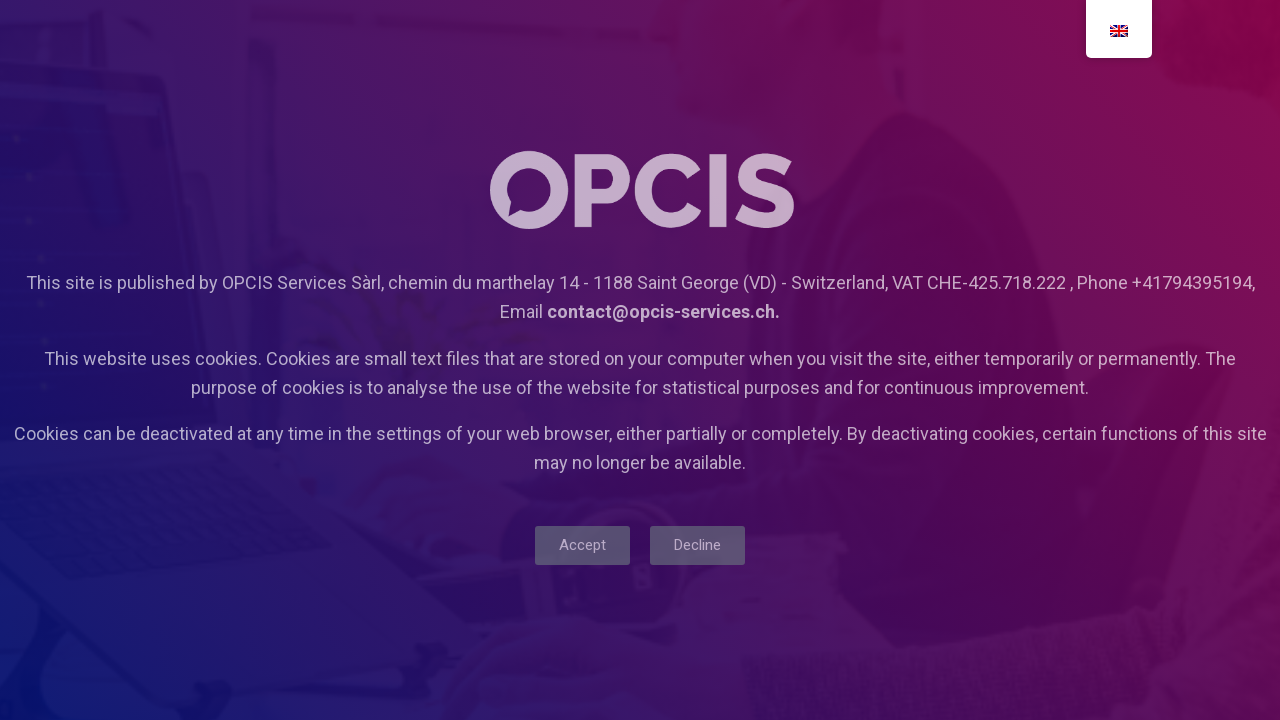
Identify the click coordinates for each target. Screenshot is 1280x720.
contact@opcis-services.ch (661, 311)
